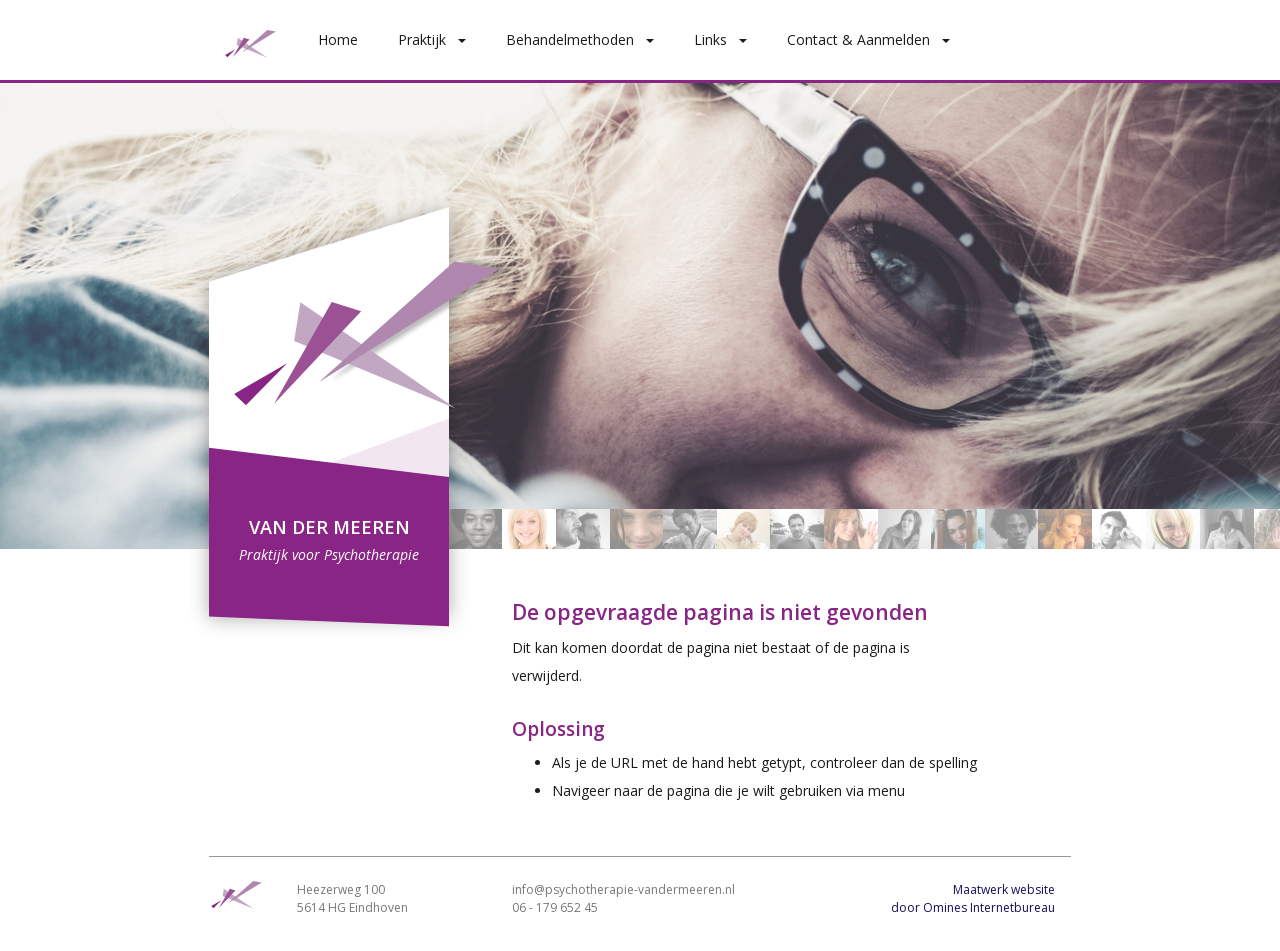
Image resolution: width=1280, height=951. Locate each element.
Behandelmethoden (570, 39)
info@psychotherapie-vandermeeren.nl (623, 889)
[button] (466, 39)
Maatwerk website (1004, 889)
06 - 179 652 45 (555, 907)
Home (338, 39)
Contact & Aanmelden (858, 39)
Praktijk (422, 39)
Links (710, 39)
